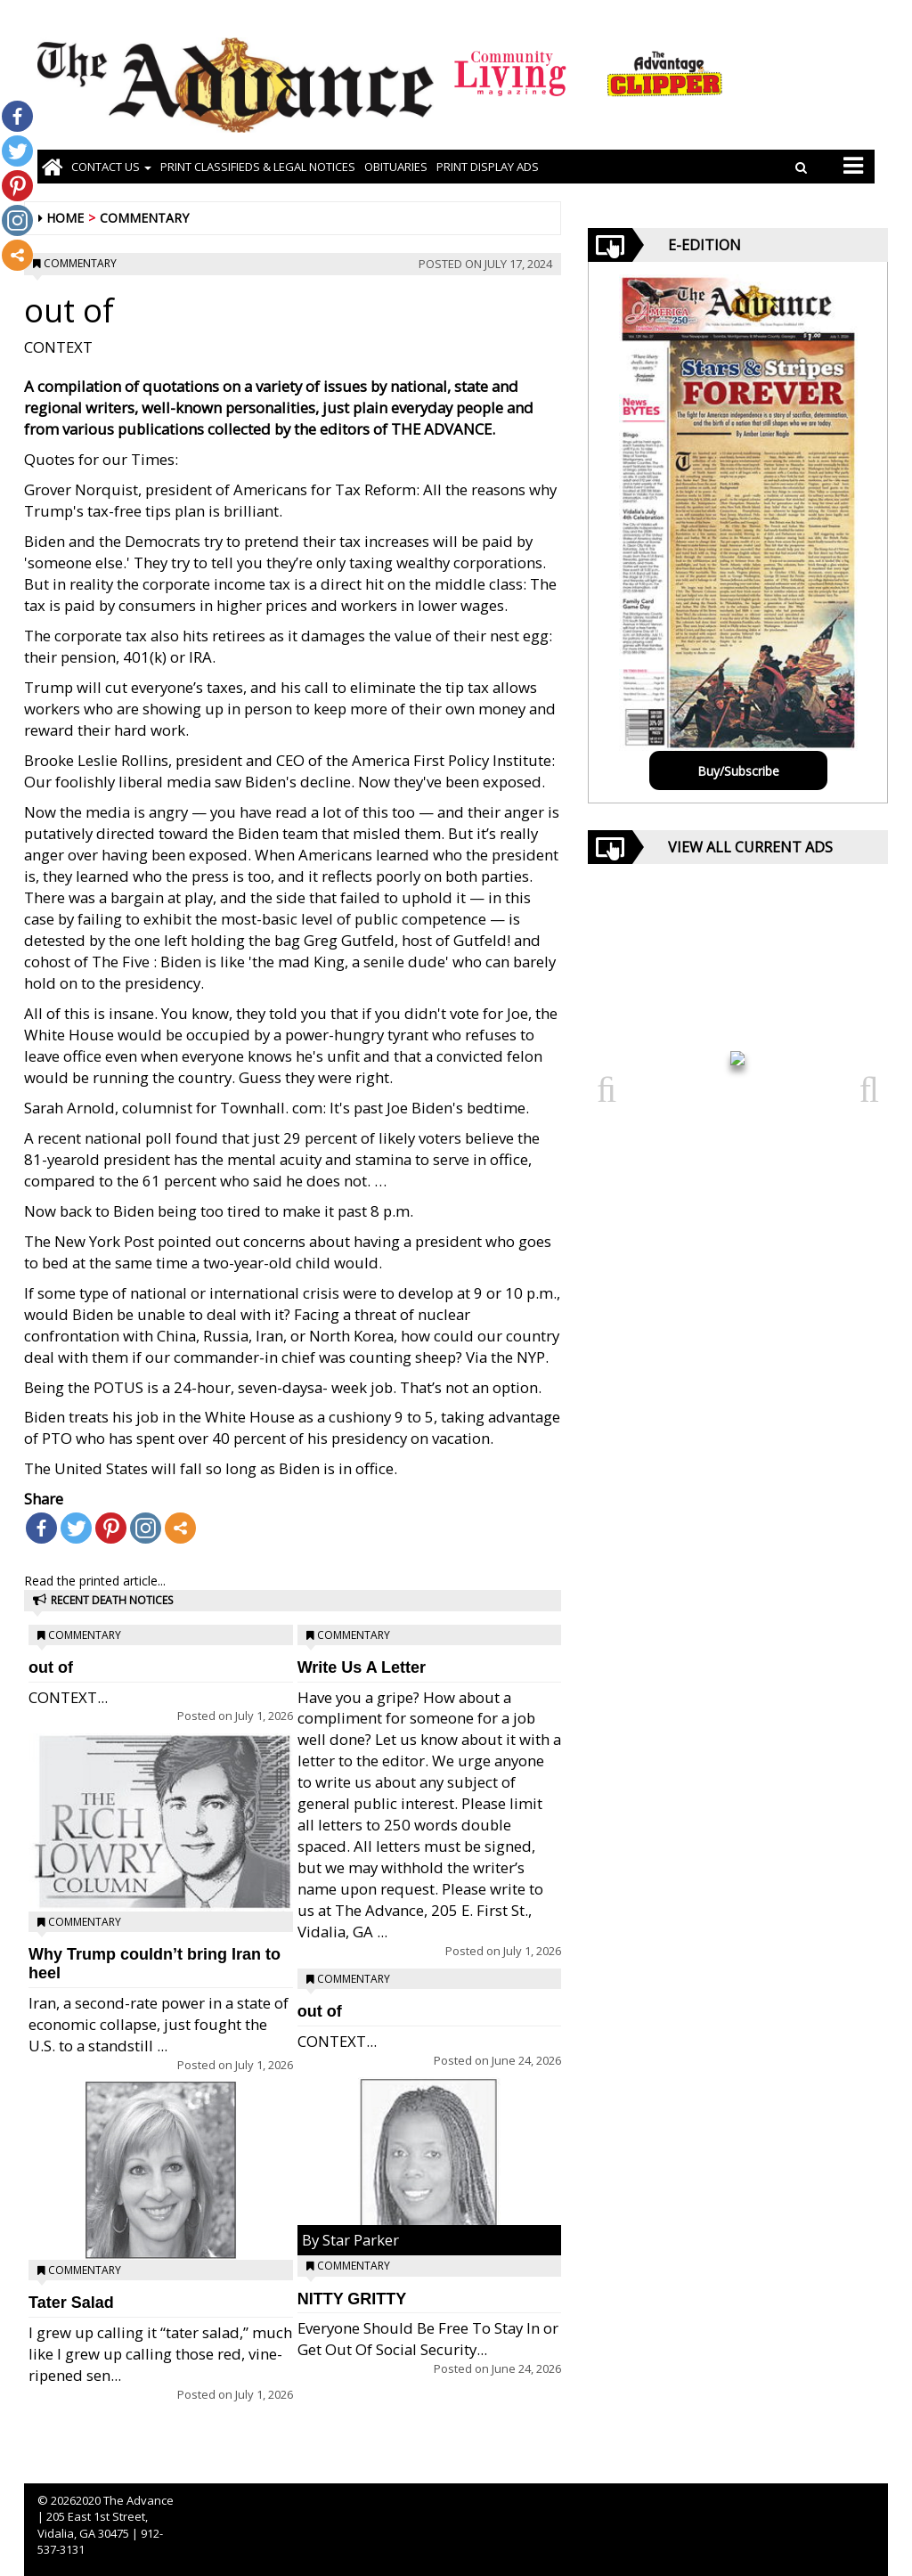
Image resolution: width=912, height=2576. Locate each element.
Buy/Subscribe (738, 770)
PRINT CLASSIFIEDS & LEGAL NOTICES (257, 167)
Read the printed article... (95, 1580)
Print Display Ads (487, 167)
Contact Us (111, 167)
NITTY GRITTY (352, 2299)
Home (65, 217)
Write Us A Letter (361, 1667)
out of (50, 1667)
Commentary (144, 217)
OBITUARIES (396, 167)
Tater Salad (71, 2302)
